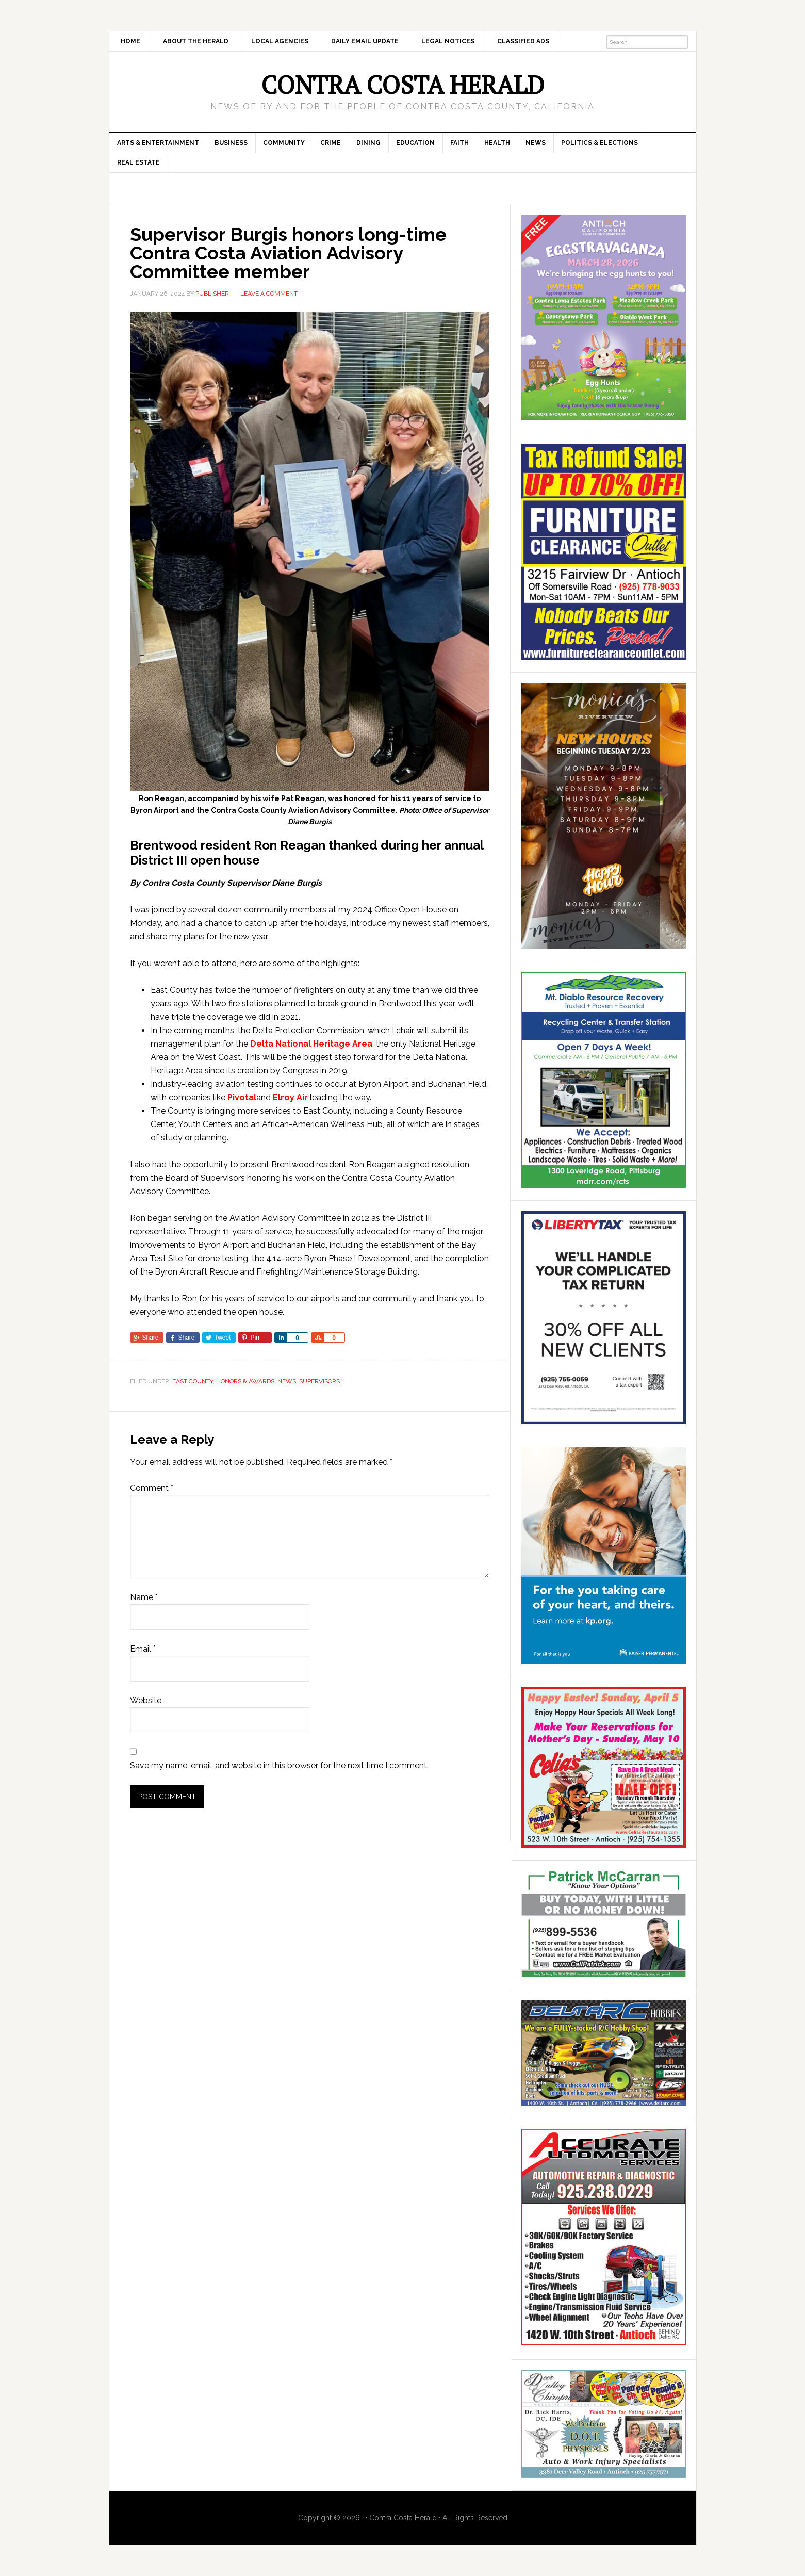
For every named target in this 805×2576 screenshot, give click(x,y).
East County (192, 1381)
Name (144, 1597)
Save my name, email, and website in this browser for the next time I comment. (279, 1765)
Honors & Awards (245, 1381)
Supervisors (319, 1381)
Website (145, 1700)
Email (143, 1649)
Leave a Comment (269, 293)
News (286, 1381)
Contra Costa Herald (403, 84)
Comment (151, 1488)
